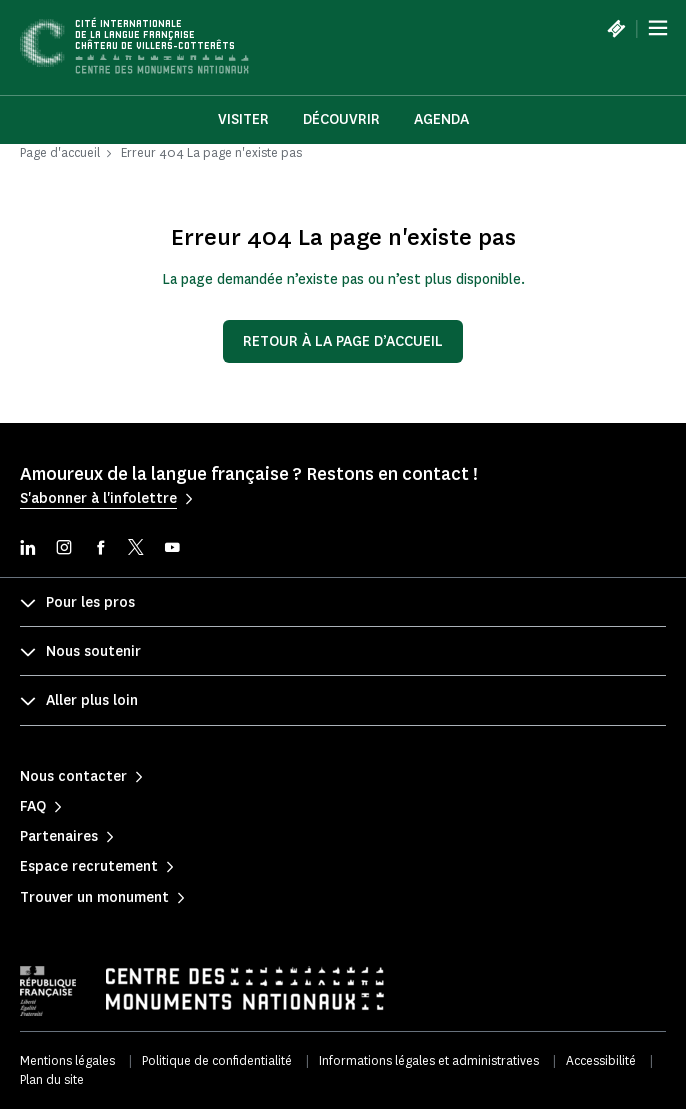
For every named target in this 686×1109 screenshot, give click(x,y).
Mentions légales (67, 1060)
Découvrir (341, 119)
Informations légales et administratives (429, 1060)
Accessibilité (601, 1060)
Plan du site (52, 1079)
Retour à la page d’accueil (343, 341)
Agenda (441, 119)
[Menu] (658, 28)
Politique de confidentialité (217, 1060)
